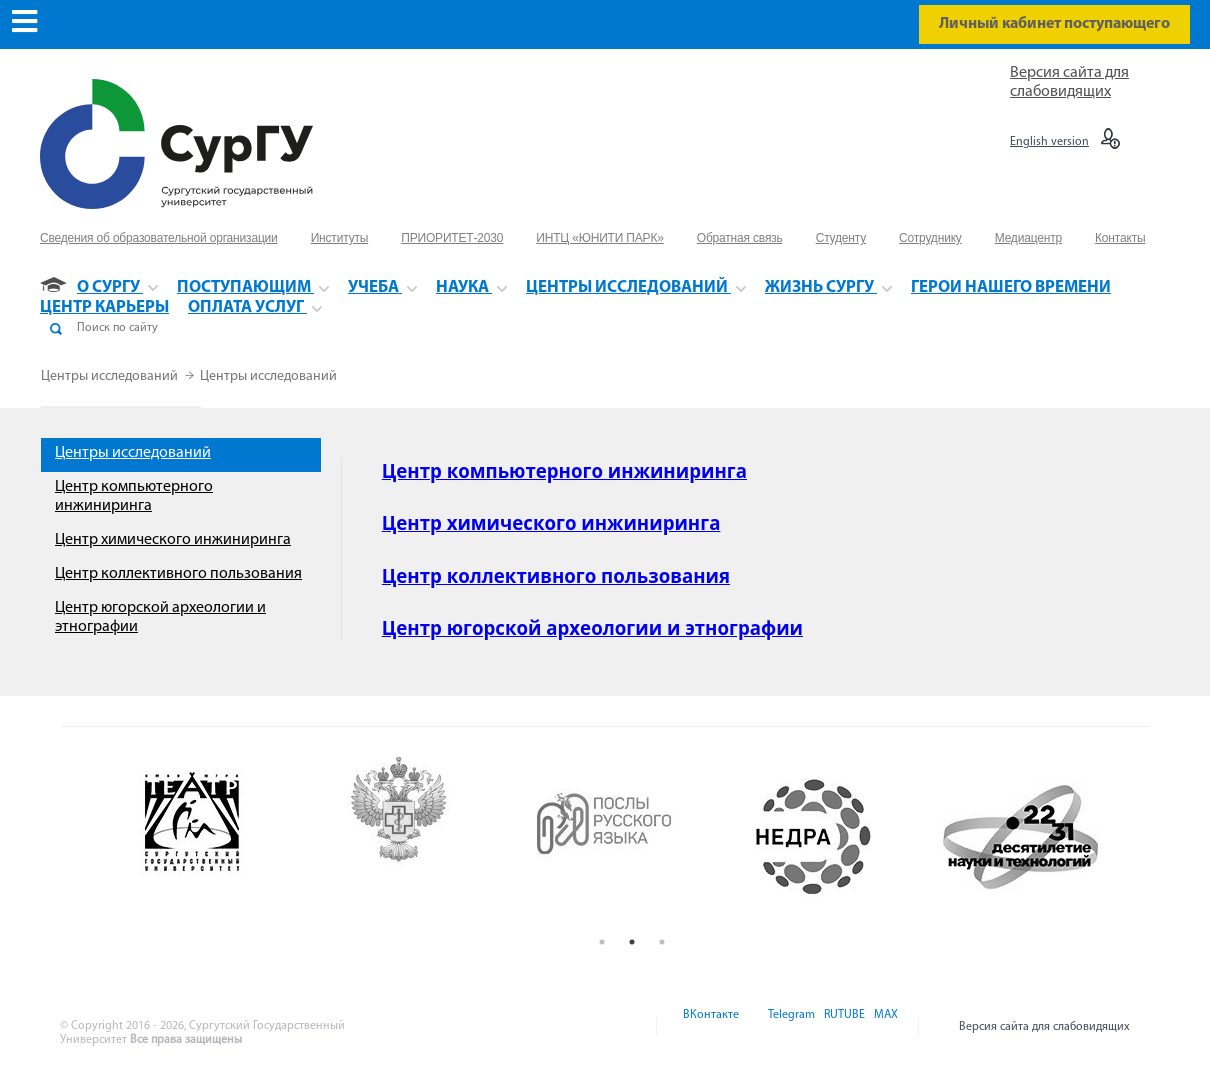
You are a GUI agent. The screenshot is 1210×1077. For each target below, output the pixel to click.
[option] (218, 837)
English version (1049, 142)
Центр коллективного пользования (178, 574)
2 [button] (632, 942)
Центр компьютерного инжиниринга (564, 470)
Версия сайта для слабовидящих (1044, 1027)
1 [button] (602, 942)
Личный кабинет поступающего (1054, 24)
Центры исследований (111, 376)
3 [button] (662, 942)
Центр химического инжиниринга (173, 540)
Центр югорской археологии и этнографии (592, 627)
